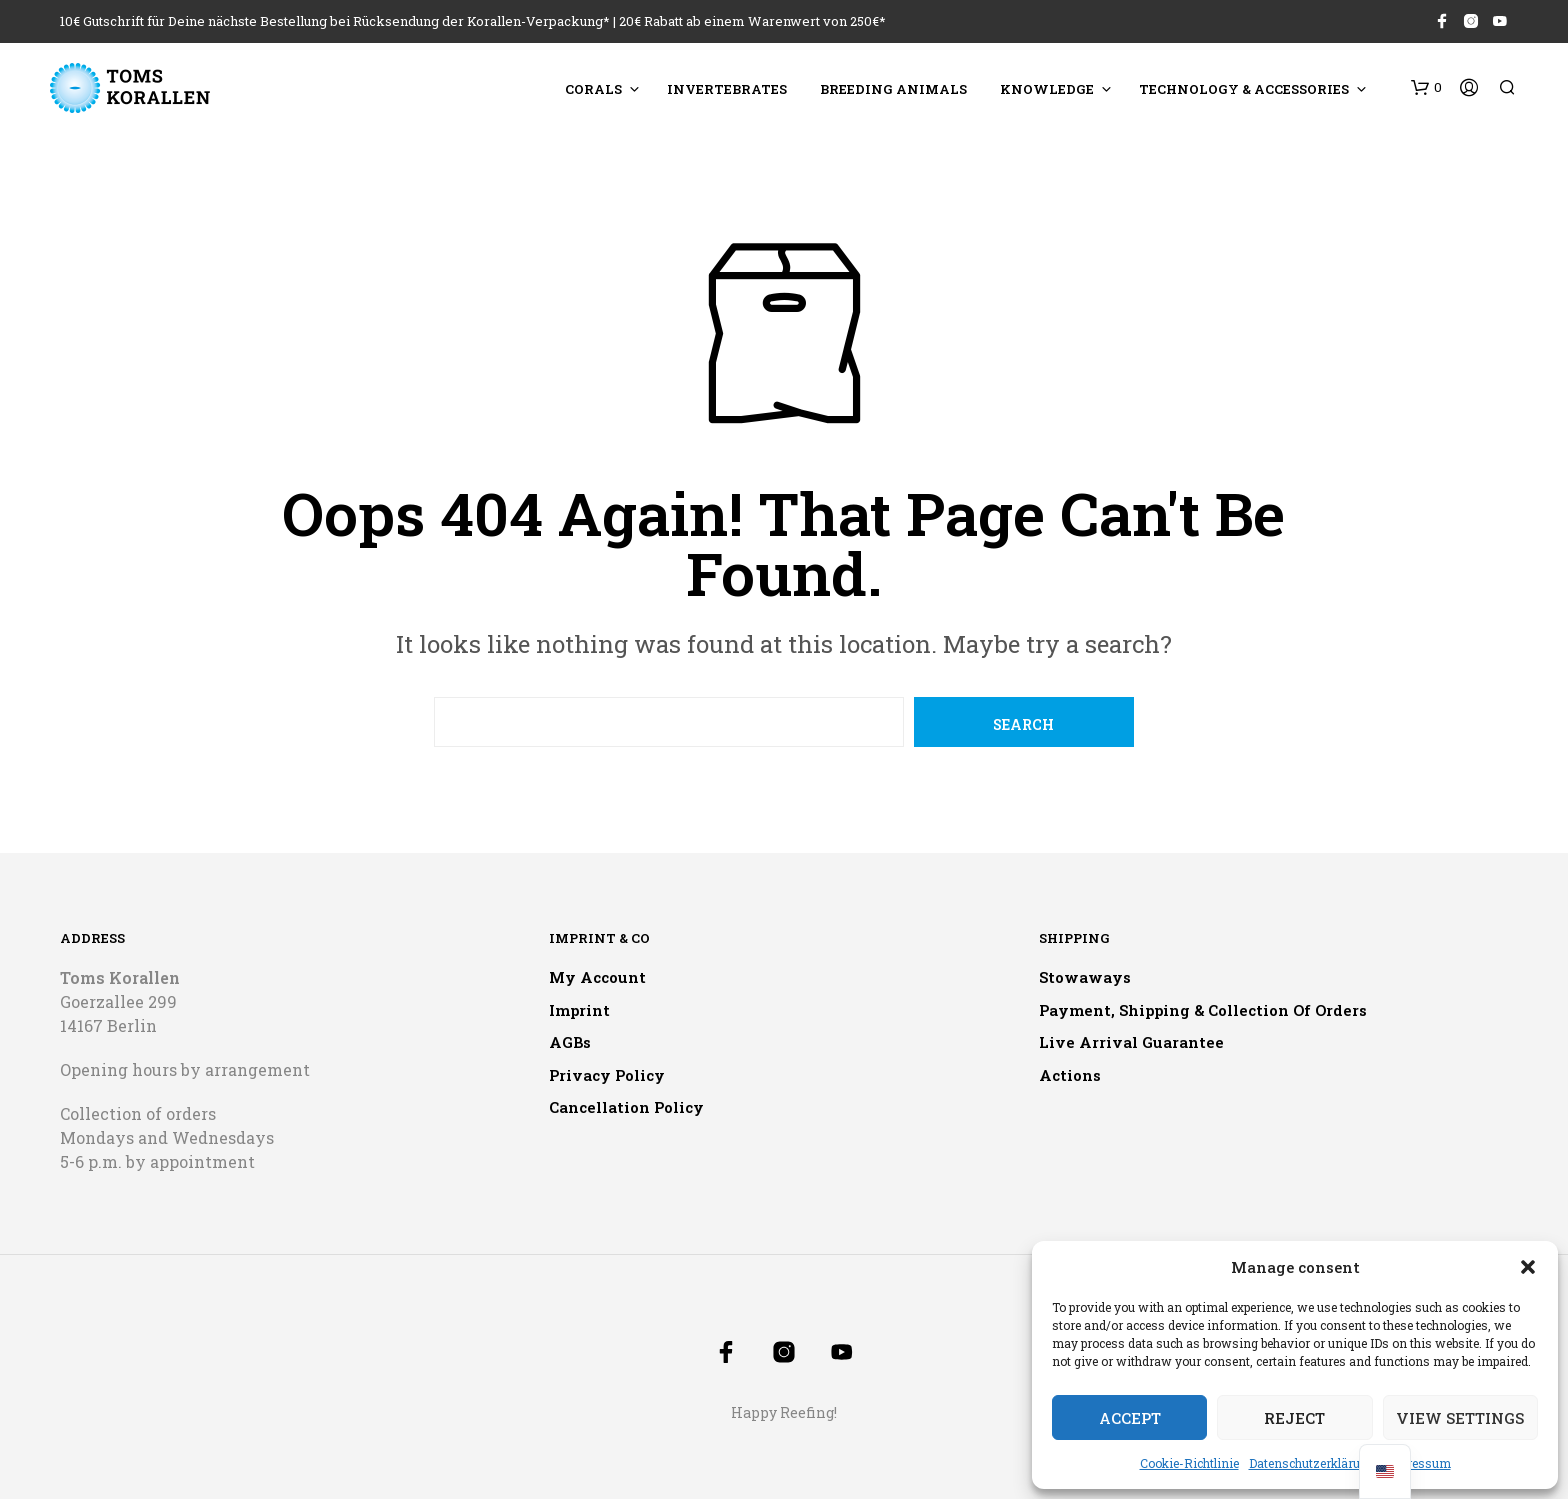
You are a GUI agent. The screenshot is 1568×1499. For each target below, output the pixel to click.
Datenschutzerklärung (1312, 1463)
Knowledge (1047, 89)
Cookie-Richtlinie (1189, 1463)
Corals (593, 89)
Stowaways (1085, 977)
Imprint (579, 1010)
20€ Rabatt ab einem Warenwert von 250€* (752, 21)
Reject (1294, 1418)
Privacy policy (607, 1075)
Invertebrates (727, 89)
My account (597, 977)
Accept (1130, 1418)
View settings (1460, 1418)
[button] (1528, 1267)
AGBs (570, 1042)
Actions (1070, 1075)
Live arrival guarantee (1131, 1042)
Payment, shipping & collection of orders (1203, 1010)
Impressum (1418, 1463)
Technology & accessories (1244, 89)
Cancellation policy (626, 1107)
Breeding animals (893, 89)
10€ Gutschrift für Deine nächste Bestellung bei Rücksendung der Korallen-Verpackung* (335, 21)
